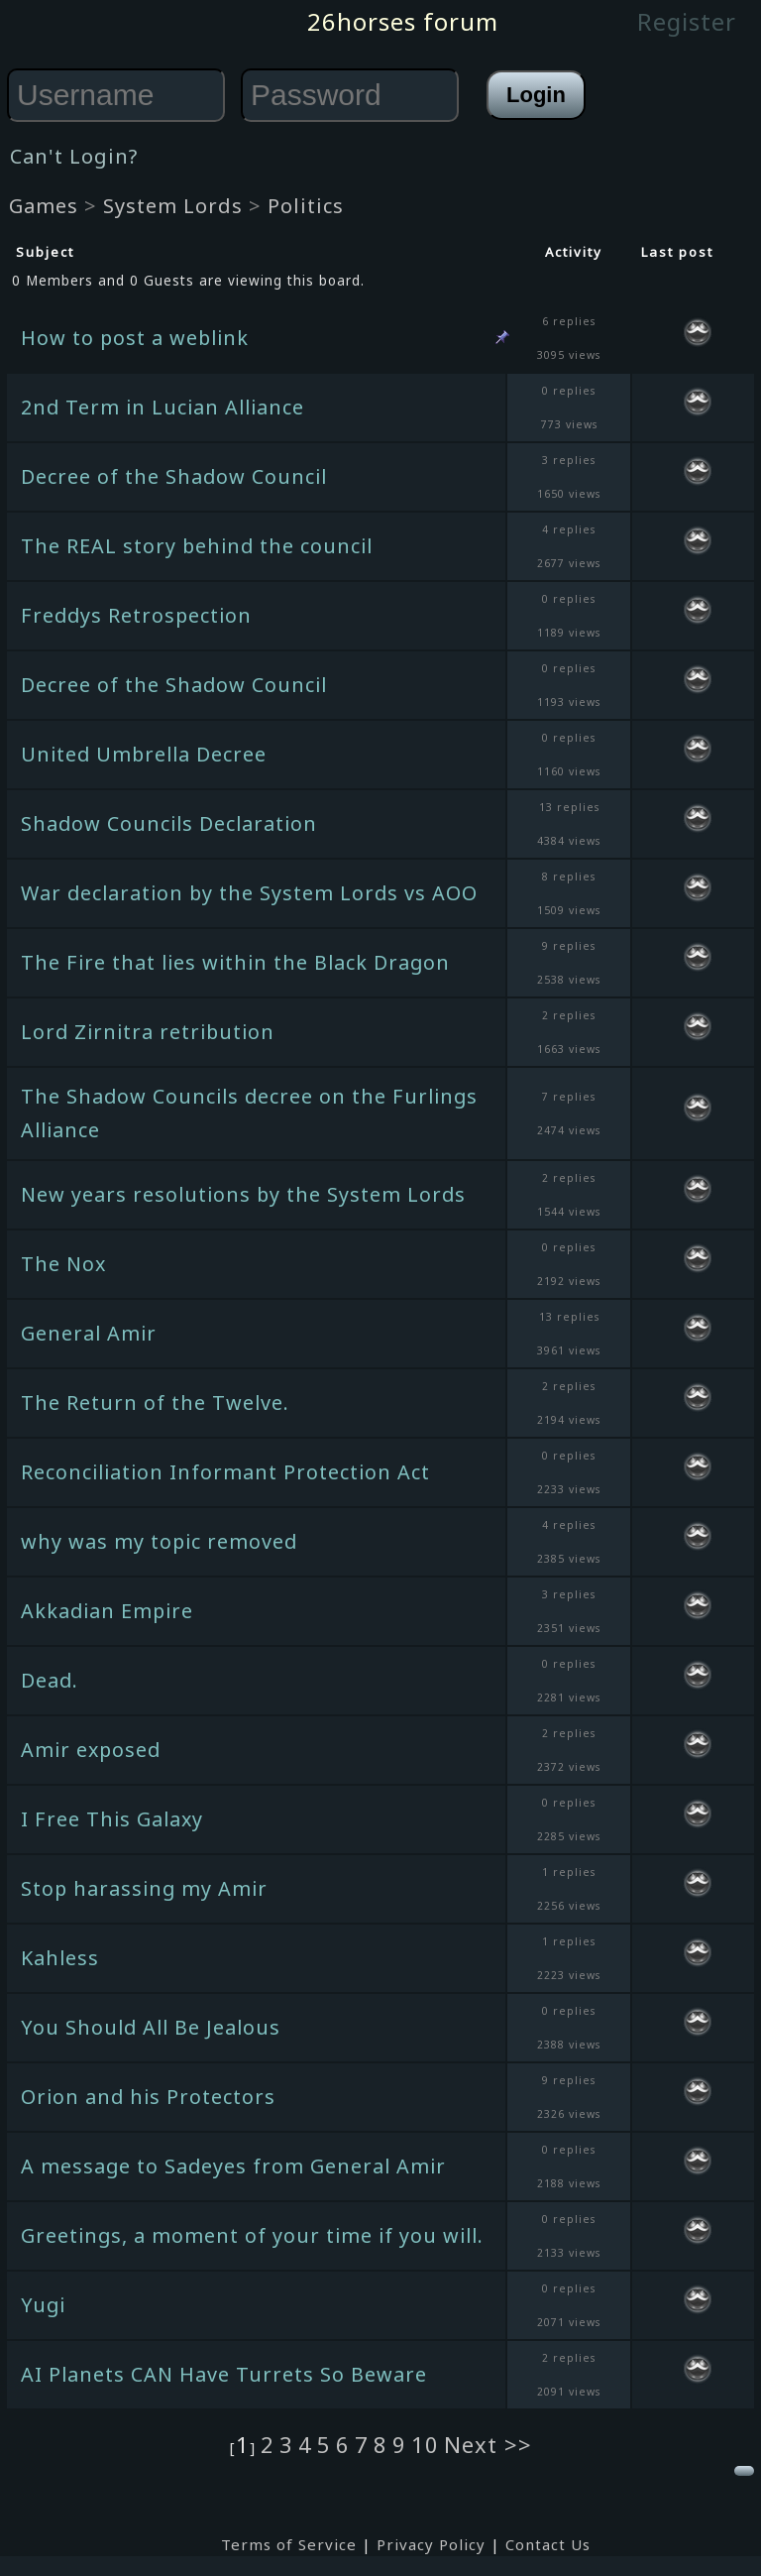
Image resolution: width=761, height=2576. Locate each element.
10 (425, 2444)
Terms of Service (289, 2544)
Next (474, 2444)
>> (518, 2444)
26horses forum (402, 21)
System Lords (173, 205)
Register (686, 21)
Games (43, 205)
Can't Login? (74, 156)
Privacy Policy (431, 2544)
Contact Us (548, 2544)
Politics (306, 205)
